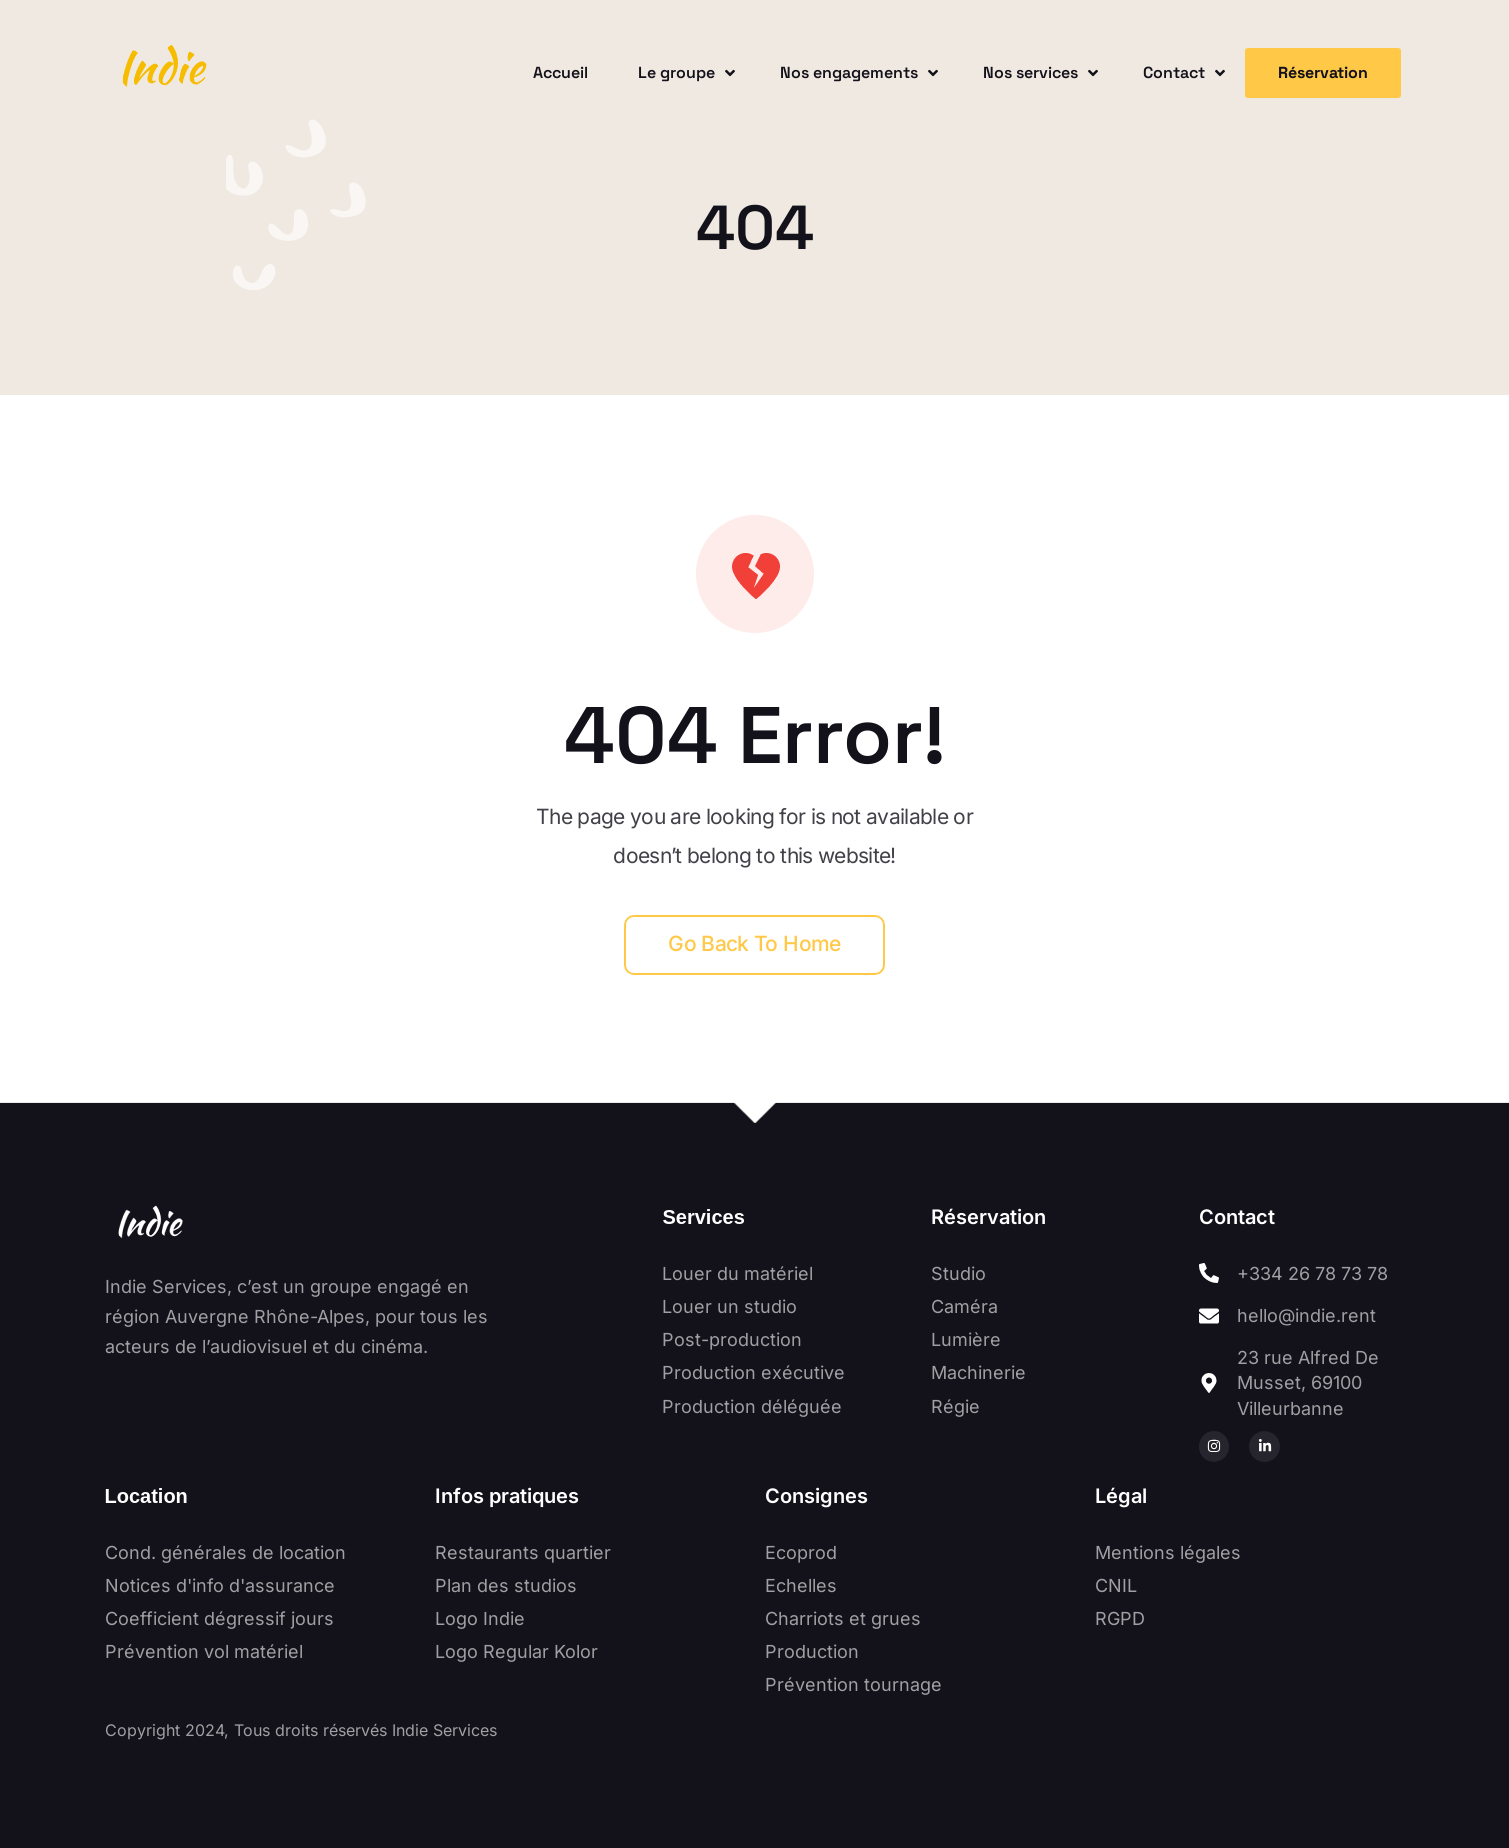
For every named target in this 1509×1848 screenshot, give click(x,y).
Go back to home (754, 943)
